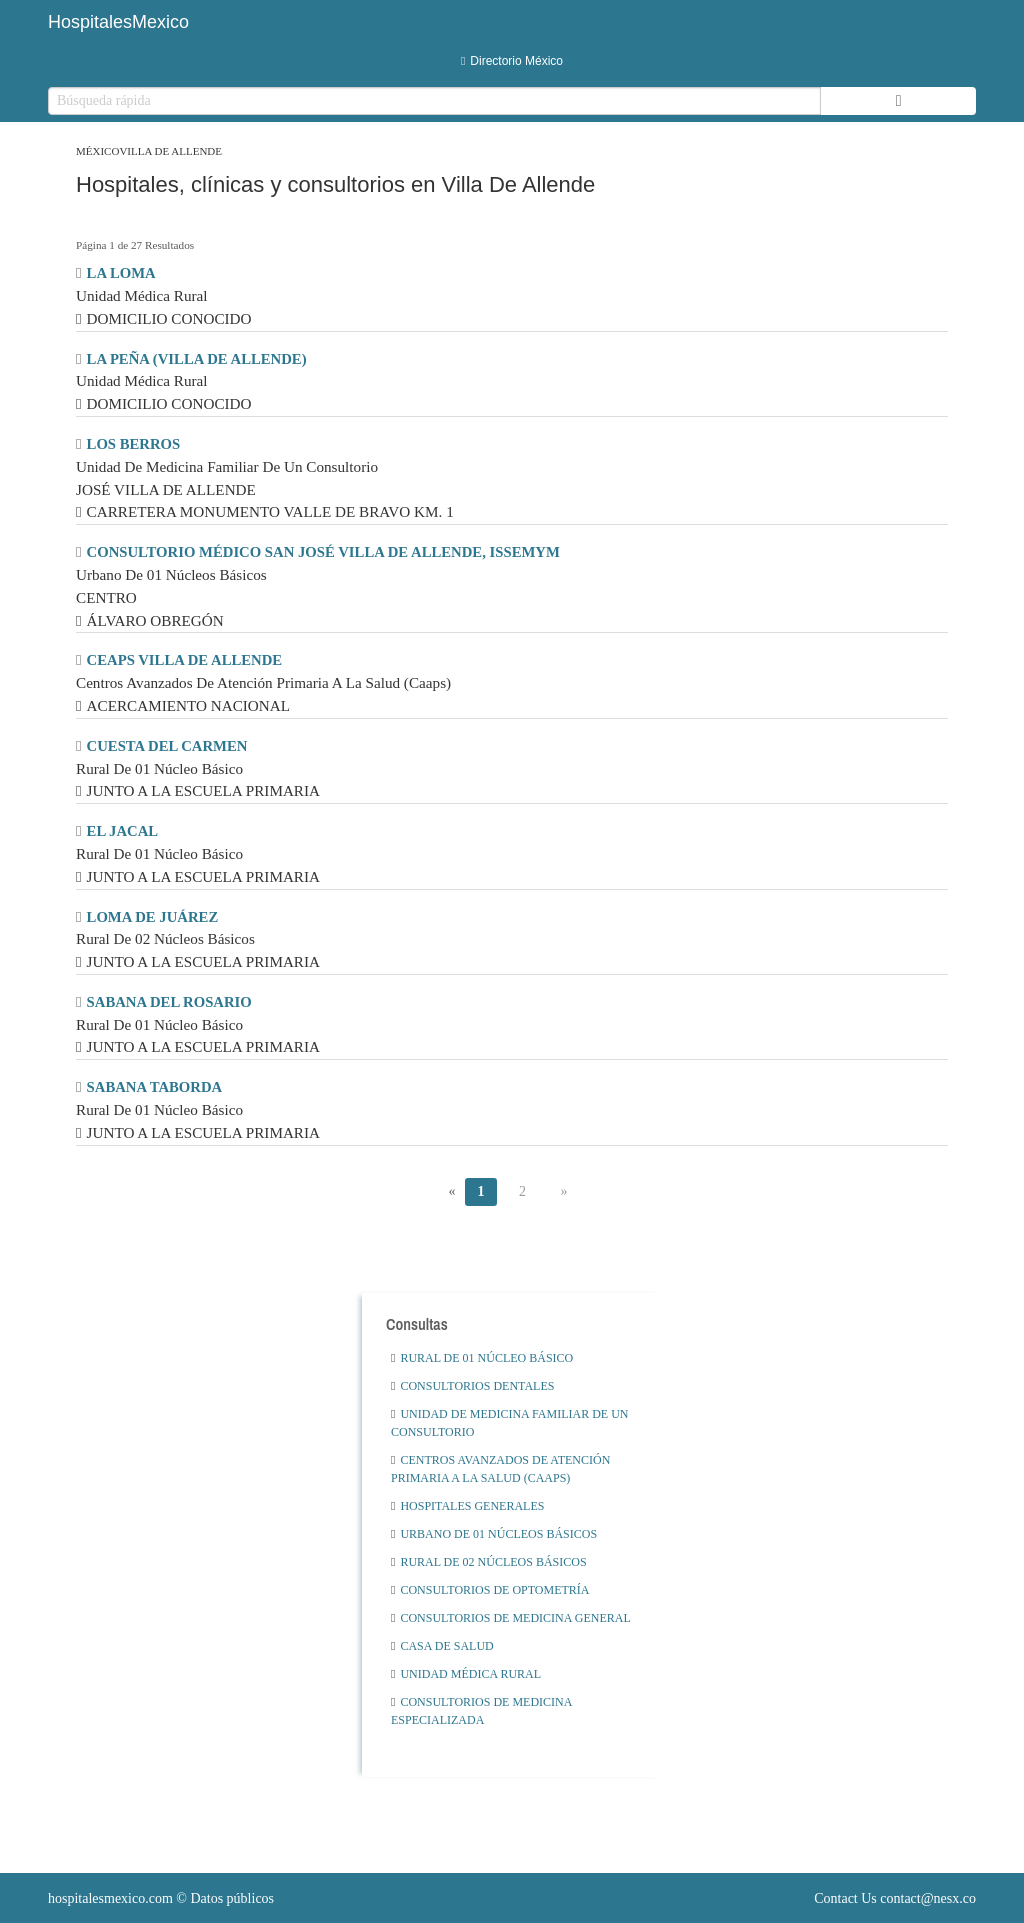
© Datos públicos (161, 1898)
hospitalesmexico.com (110, 1898)
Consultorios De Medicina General (511, 1618)
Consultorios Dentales (472, 1386)
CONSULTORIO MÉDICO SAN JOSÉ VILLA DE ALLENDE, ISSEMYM (323, 552)
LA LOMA (121, 273)
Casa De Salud (442, 1646)
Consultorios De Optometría (490, 1590)
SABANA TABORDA (155, 1087)
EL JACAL (123, 831)
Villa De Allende (170, 151)
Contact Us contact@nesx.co (895, 1898)
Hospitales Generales (467, 1506)
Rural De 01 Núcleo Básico (482, 1358)
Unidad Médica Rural (466, 1674)
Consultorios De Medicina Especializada (481, 1711)
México (97, 151)
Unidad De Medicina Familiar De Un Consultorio (509, 1423)
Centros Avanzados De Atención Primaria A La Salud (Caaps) (500, 1469)
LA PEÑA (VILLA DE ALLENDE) (197, 359)
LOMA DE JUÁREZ (153, 917)
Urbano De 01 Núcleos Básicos (494, 1534)
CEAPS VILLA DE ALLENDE (185, 660)
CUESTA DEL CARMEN (167, 746)
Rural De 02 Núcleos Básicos (489, 1562)
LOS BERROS (134, 444)
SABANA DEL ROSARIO (169, 1002)
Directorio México (512, 61)
